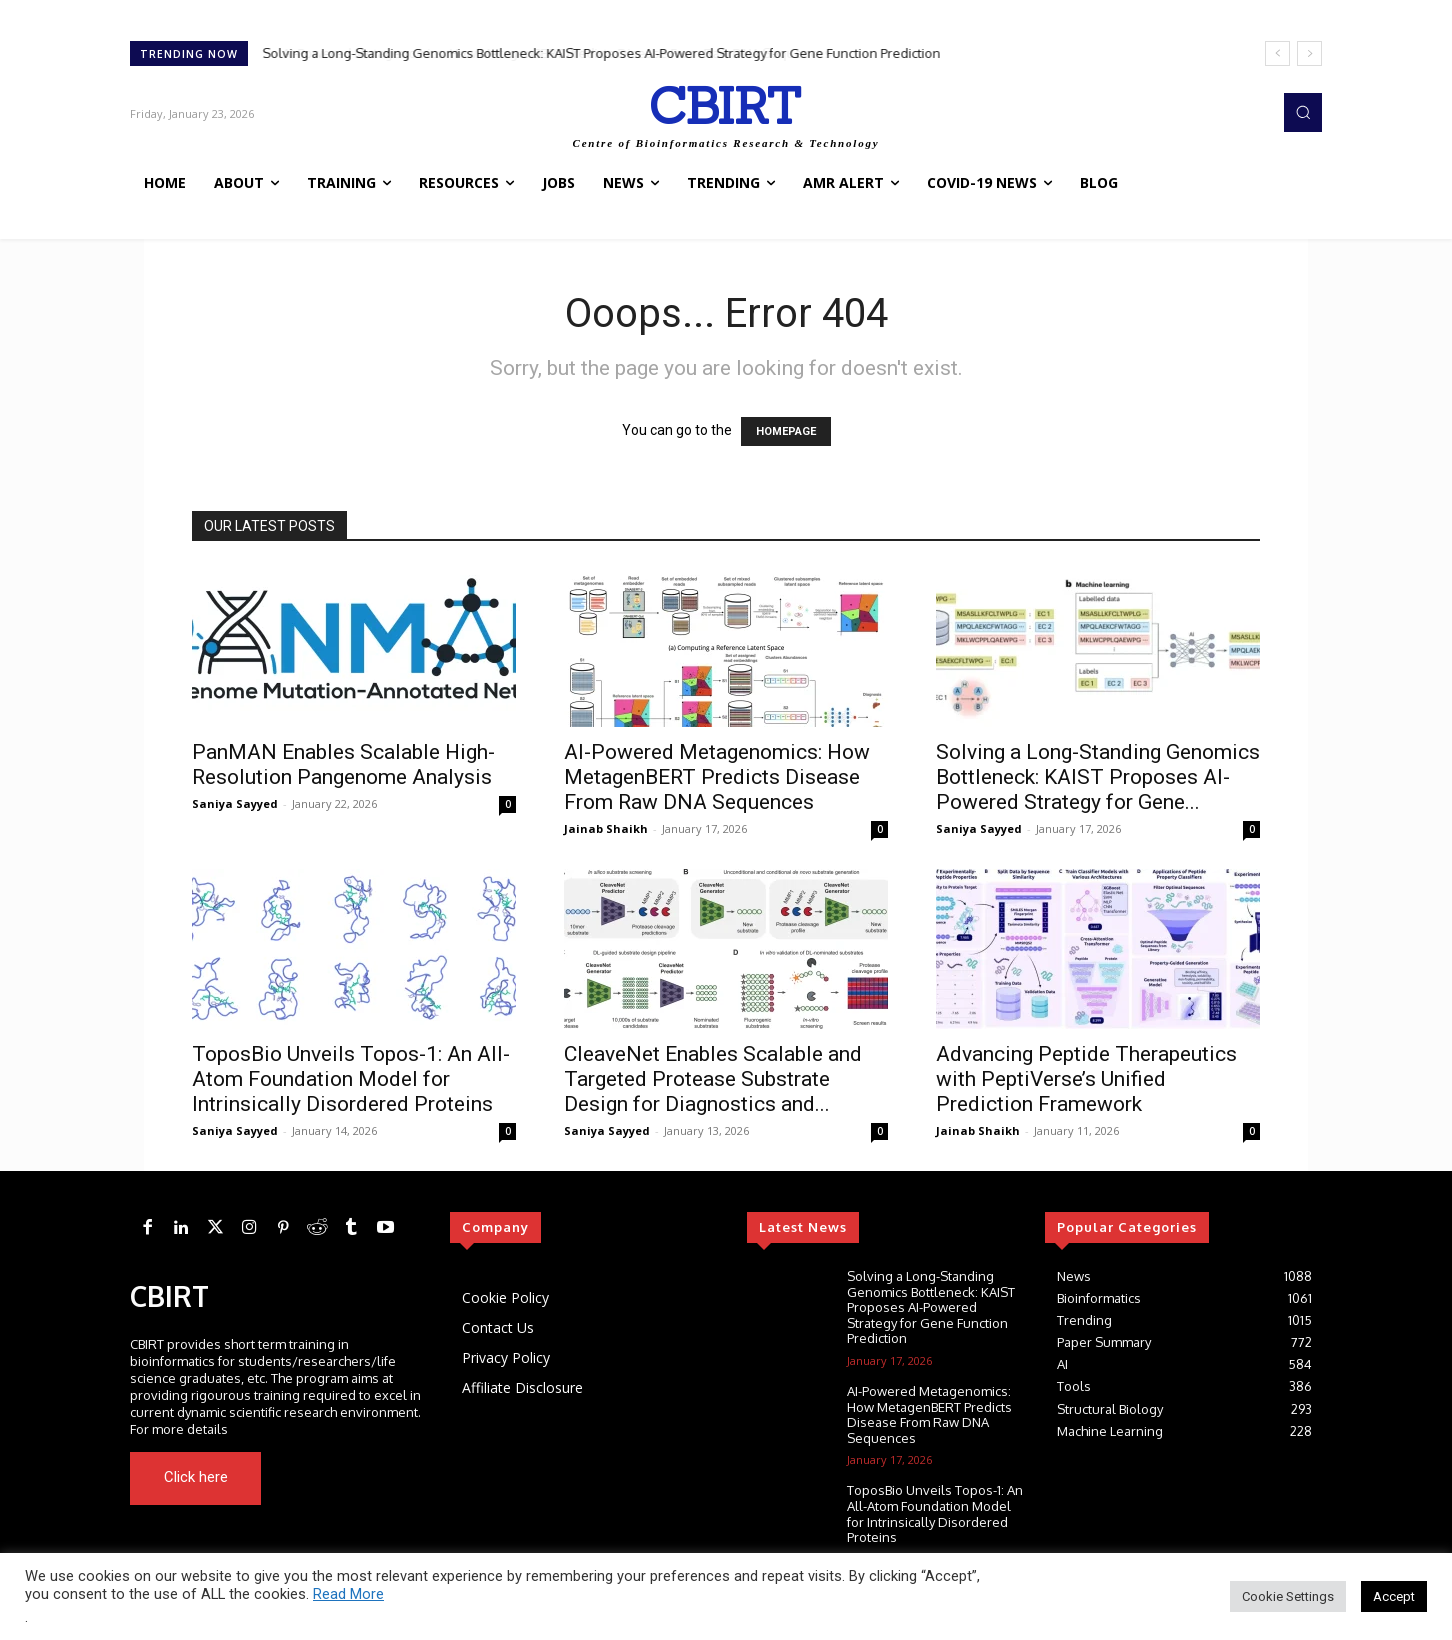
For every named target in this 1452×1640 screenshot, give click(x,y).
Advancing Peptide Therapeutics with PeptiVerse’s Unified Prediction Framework (1086, 1079)
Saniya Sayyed (235, 803)
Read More (348, 1594)
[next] (1309, 53)
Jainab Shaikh (606, 828)
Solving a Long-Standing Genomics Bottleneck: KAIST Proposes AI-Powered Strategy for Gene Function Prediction (602, 53)
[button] (1303, 112)
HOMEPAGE (786, 431)
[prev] (1277, 53)
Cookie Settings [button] (1288, 1596)
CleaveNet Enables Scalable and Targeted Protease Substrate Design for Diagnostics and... (713, 1079)
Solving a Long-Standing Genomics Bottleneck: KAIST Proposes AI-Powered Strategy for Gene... (1098, 777)
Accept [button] (1394, 1596)
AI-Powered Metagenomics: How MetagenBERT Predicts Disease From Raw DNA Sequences (717, 777)
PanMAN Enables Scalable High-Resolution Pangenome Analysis (343, 764)
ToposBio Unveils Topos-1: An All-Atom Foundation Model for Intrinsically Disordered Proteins (351, 1079)
